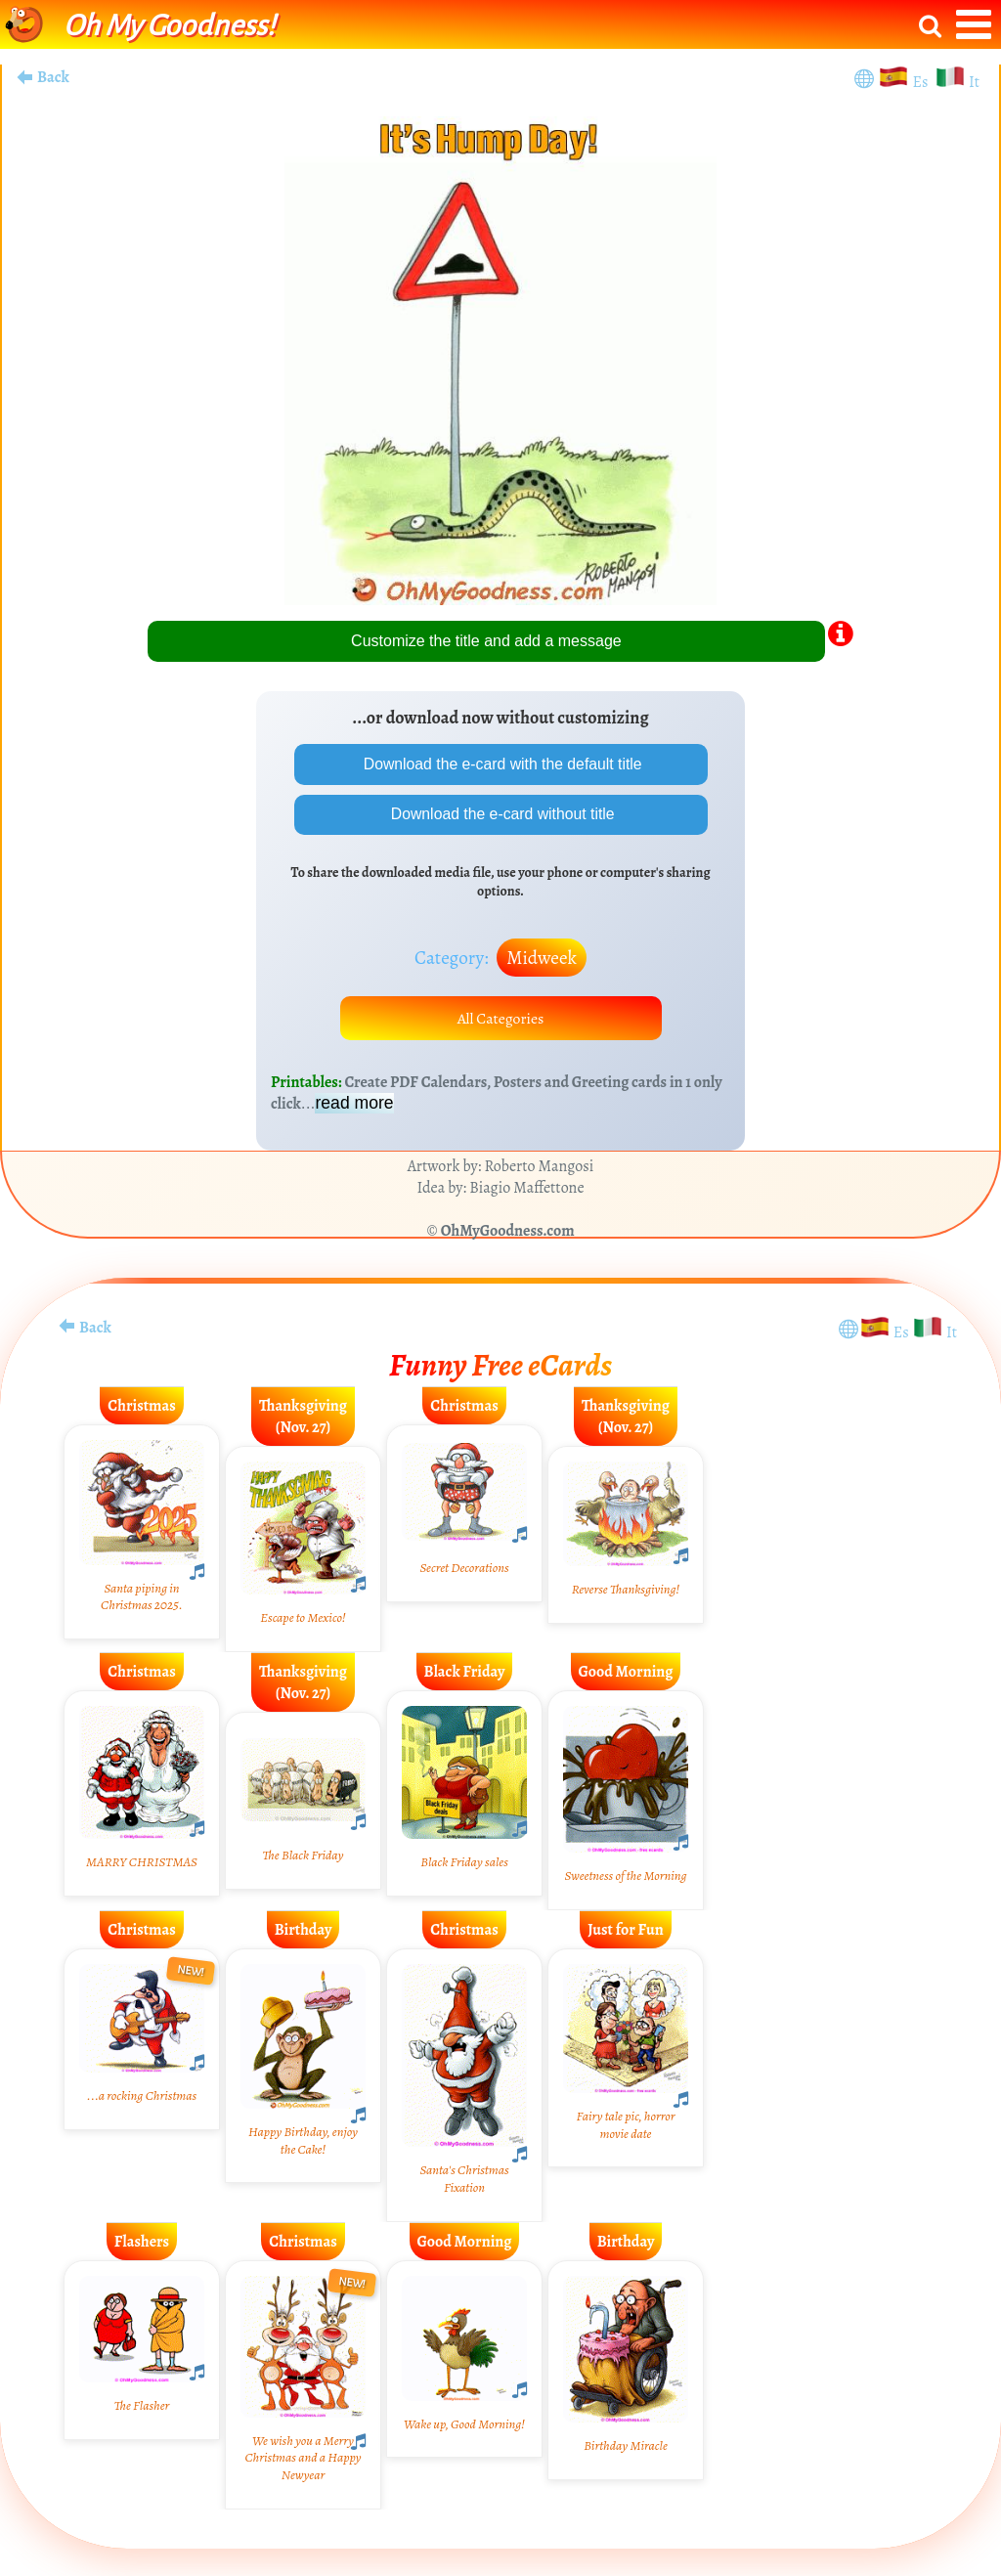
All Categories (500, 1019)
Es (922, 82)
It (974, 82)
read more (354, 1104)
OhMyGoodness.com (508, 1233)
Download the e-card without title (501, 815)
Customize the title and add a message (486, 641)
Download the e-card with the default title (500, 764)
